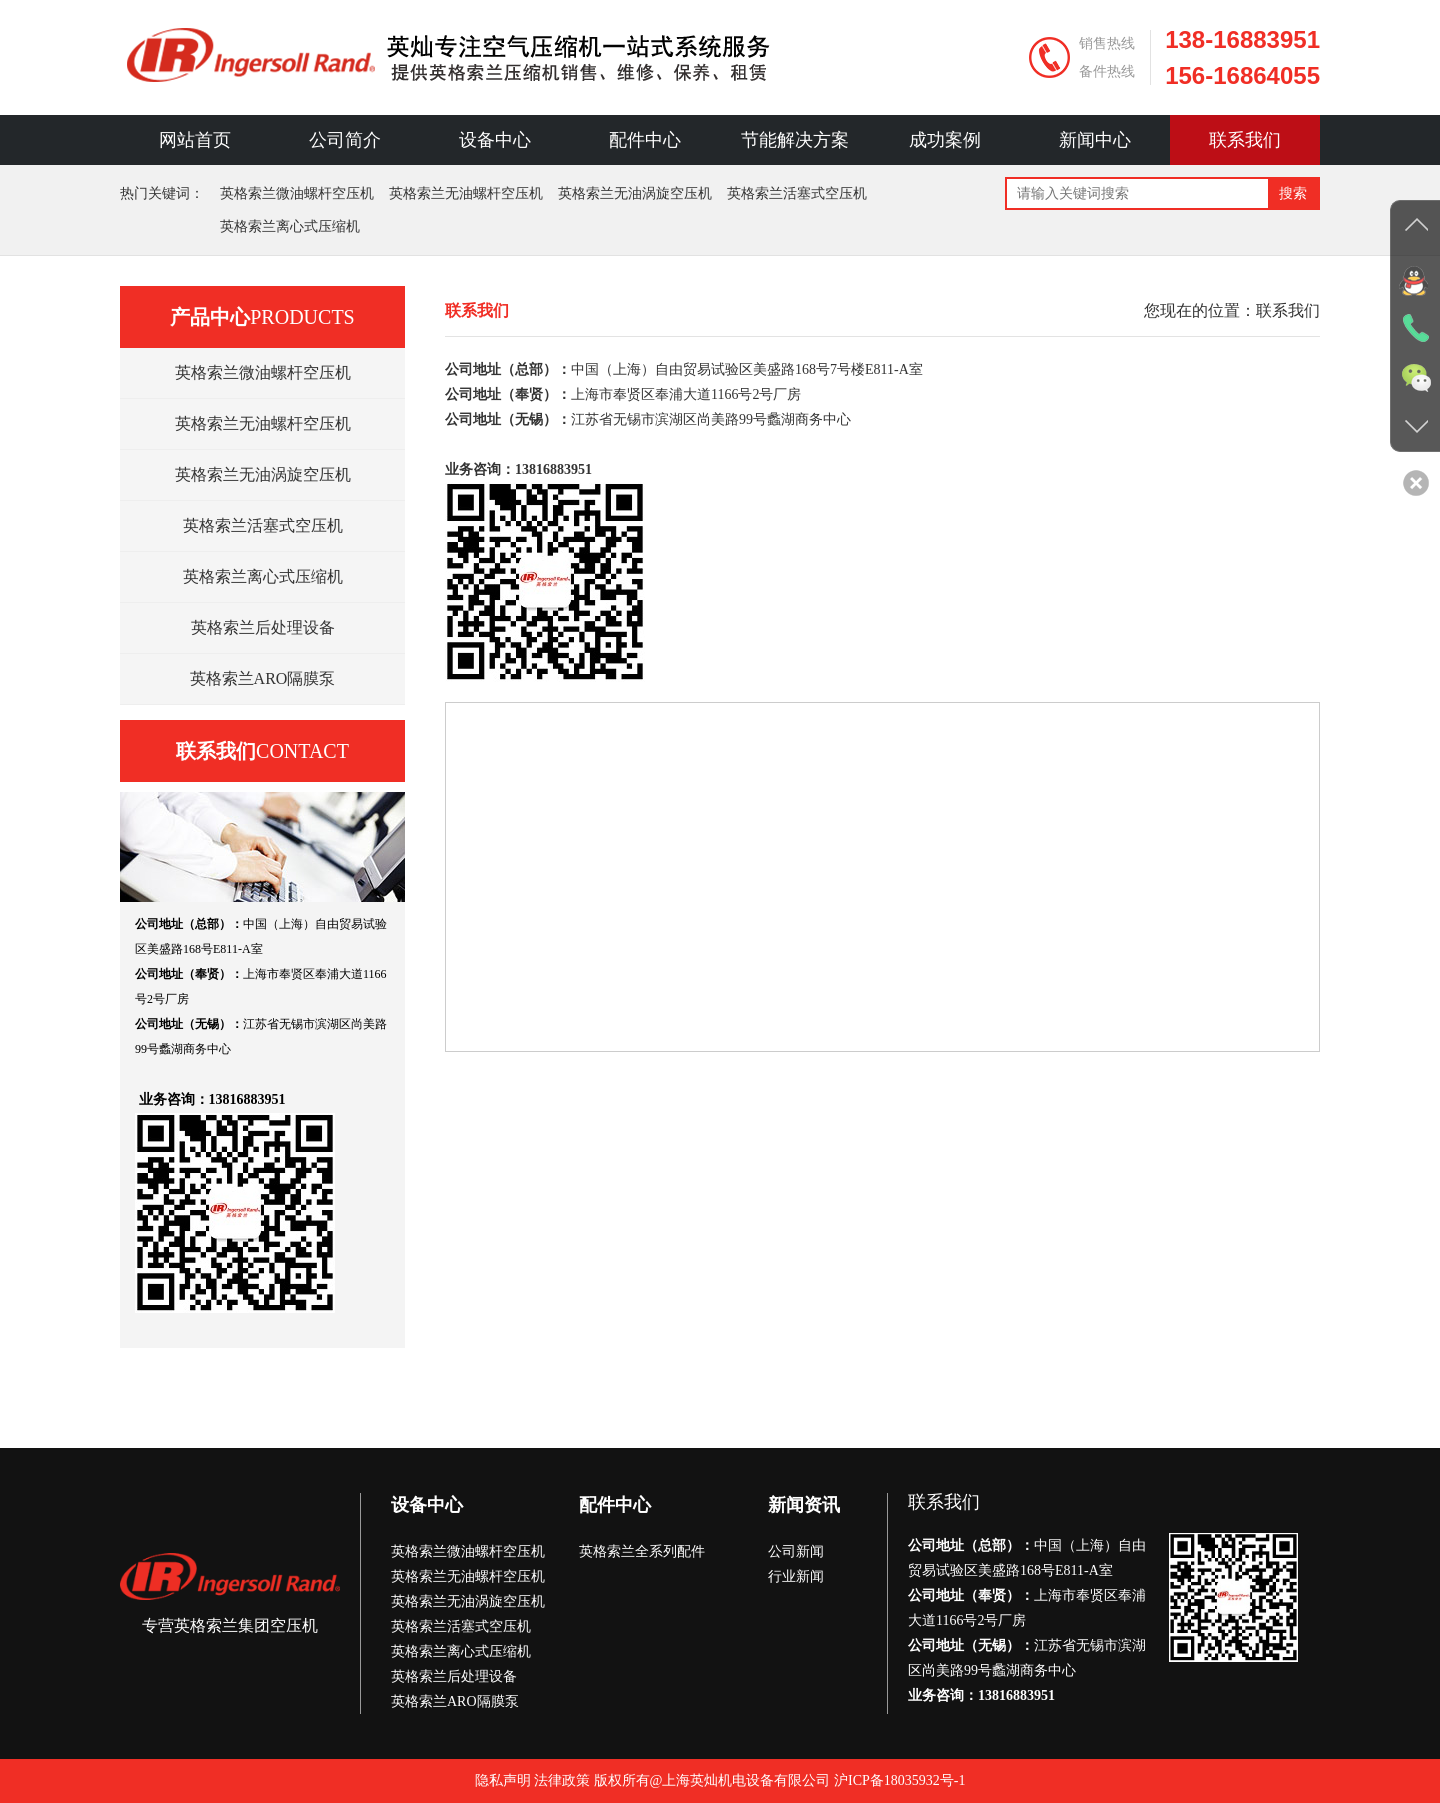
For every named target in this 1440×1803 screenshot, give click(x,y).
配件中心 (645, 140)
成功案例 (945, 140)
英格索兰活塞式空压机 (797, 193)
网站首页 (195, 140)
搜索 (1293, 193)
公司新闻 (796, 1551)
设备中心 (495, 140)
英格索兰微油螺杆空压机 (297, 193)
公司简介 (345, 140)
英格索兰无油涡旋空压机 (635, 193)
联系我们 (1245, 140)
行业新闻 (796, 1576)
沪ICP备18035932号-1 (899, 1780)
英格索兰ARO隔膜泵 (263, 678)
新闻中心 (1095, 140)
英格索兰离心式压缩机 (290, 226)
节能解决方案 (795, 140)
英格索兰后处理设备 (263, 627)
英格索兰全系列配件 (642, 1551)
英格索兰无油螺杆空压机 (466, 193)
